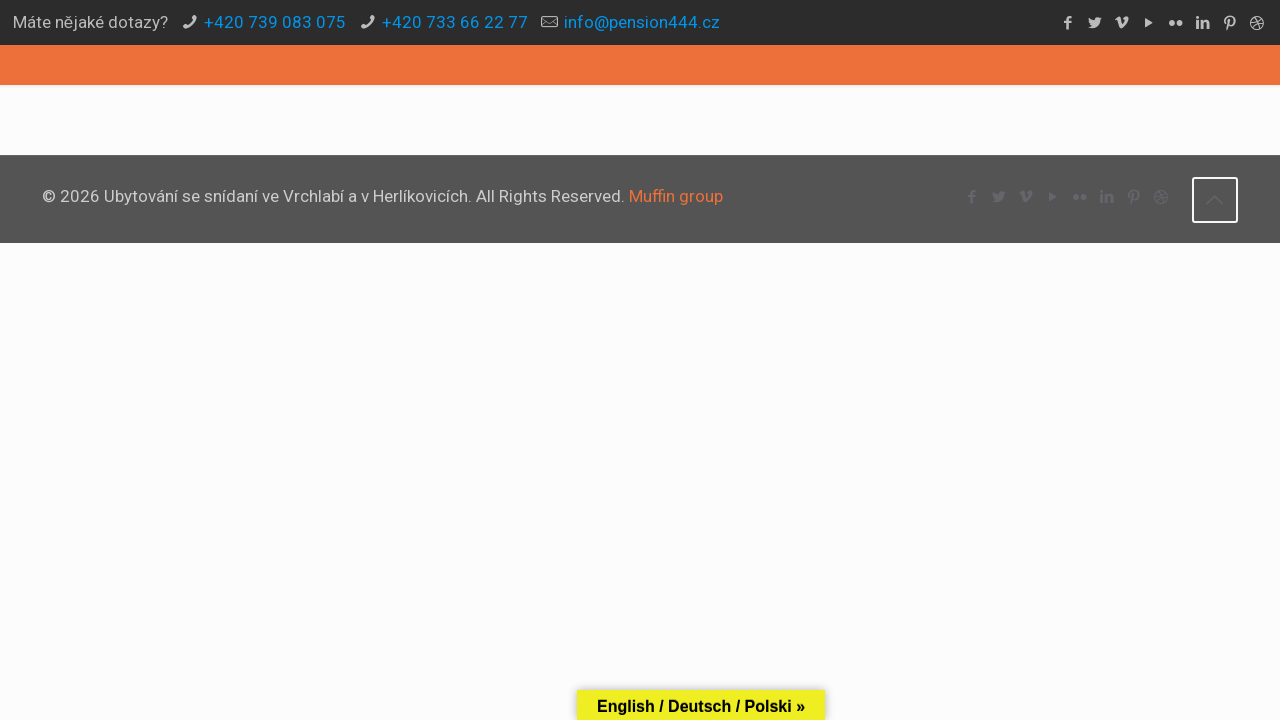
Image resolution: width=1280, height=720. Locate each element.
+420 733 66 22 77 (455, 22)
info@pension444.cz (642, 22)
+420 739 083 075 (275, 22)
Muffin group (676, 196)
